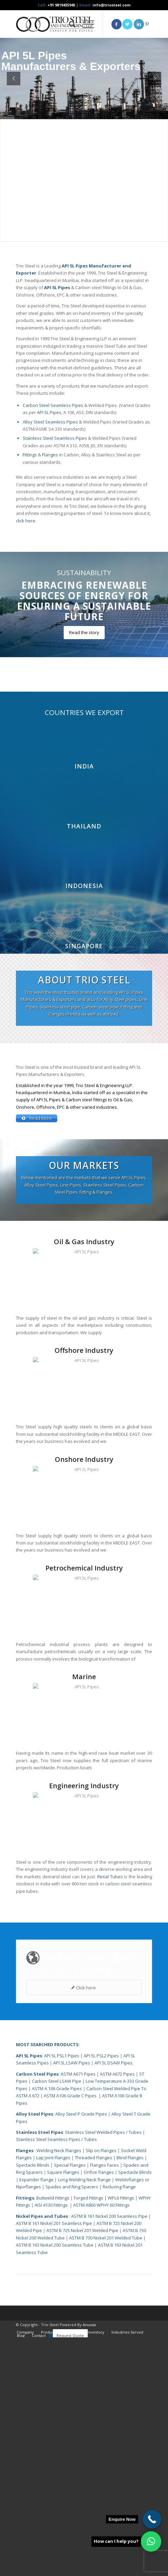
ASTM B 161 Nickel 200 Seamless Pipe (109, 2455)
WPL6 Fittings (121, 2436)
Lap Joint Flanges (53, 2396)
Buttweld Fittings (52, 2436)
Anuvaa (89, 2563)
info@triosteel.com (110, 4)
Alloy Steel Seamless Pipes (50, 422)
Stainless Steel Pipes (39, 2371)
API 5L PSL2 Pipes (101, 2294)
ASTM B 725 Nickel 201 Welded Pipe (82, 2469)
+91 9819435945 (61, 4)
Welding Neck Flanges (59, 2389)
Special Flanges (70, 2404)
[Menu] (85, 24)
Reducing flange (119, 2425)
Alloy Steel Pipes (34, 2353)
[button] (151, 2541)
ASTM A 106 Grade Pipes (57, 2327)
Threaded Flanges (93, 2396)
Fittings (30, 455)
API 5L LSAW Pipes (71, 2301)
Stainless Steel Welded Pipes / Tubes (103, 2371)
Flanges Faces (104, 2404)
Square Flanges (63, 2411)
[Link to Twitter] (127, 24)
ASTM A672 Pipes (117, 2313)
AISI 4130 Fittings (51, 2444)
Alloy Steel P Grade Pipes (81, 2353)
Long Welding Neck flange (85, 2418)
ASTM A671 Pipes (78, 2313)
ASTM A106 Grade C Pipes (70, 2334)
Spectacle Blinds (32, 2404)
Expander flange (37, 2418)
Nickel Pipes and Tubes (42, 2455)
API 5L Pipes (49, 412)
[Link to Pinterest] (147, 24)
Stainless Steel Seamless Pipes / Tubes (56, 2378)
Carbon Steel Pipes (37, 2313)
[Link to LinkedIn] (139, 24)
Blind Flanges (130, 2396)
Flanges (50, 455)
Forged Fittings (88, 2436)
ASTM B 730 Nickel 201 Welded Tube (105, 2476)
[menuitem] (69, 24)
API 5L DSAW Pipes (113, 2301)
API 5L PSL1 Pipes (61, 2294)
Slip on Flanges (101, 2389)
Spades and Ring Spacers (72, 2425)
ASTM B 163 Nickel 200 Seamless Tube (54, 2484)
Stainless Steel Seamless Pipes (55, 438)
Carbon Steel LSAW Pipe (56, 2320)
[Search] (69, 24)
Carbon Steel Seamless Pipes (53, 405)
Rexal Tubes (110, 2115)
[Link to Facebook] (116, 24)
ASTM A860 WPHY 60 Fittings (101, 2444)
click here (25, 521)
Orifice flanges (99, 2411)
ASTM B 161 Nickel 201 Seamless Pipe (54, 2462)
